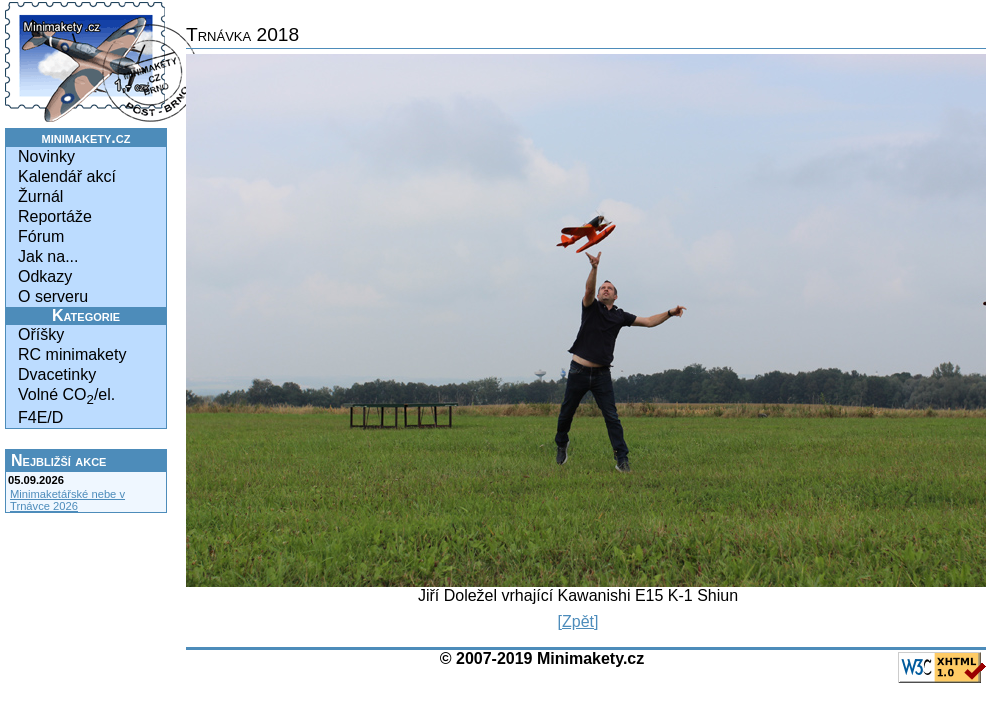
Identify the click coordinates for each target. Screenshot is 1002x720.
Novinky (46, 156)
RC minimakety (72, 354)
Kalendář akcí (67, 176)
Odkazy (45, 276)
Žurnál (40, 196)
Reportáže (55, 216)
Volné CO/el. (66, 396)
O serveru (53, 296)
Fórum (41, 236)
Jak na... (48, 256)
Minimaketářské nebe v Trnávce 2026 (67, 500)
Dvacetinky (57, 374)
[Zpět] (578, 621)
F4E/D (40, 417)
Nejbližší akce (58, 460)
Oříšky (41, 334)
